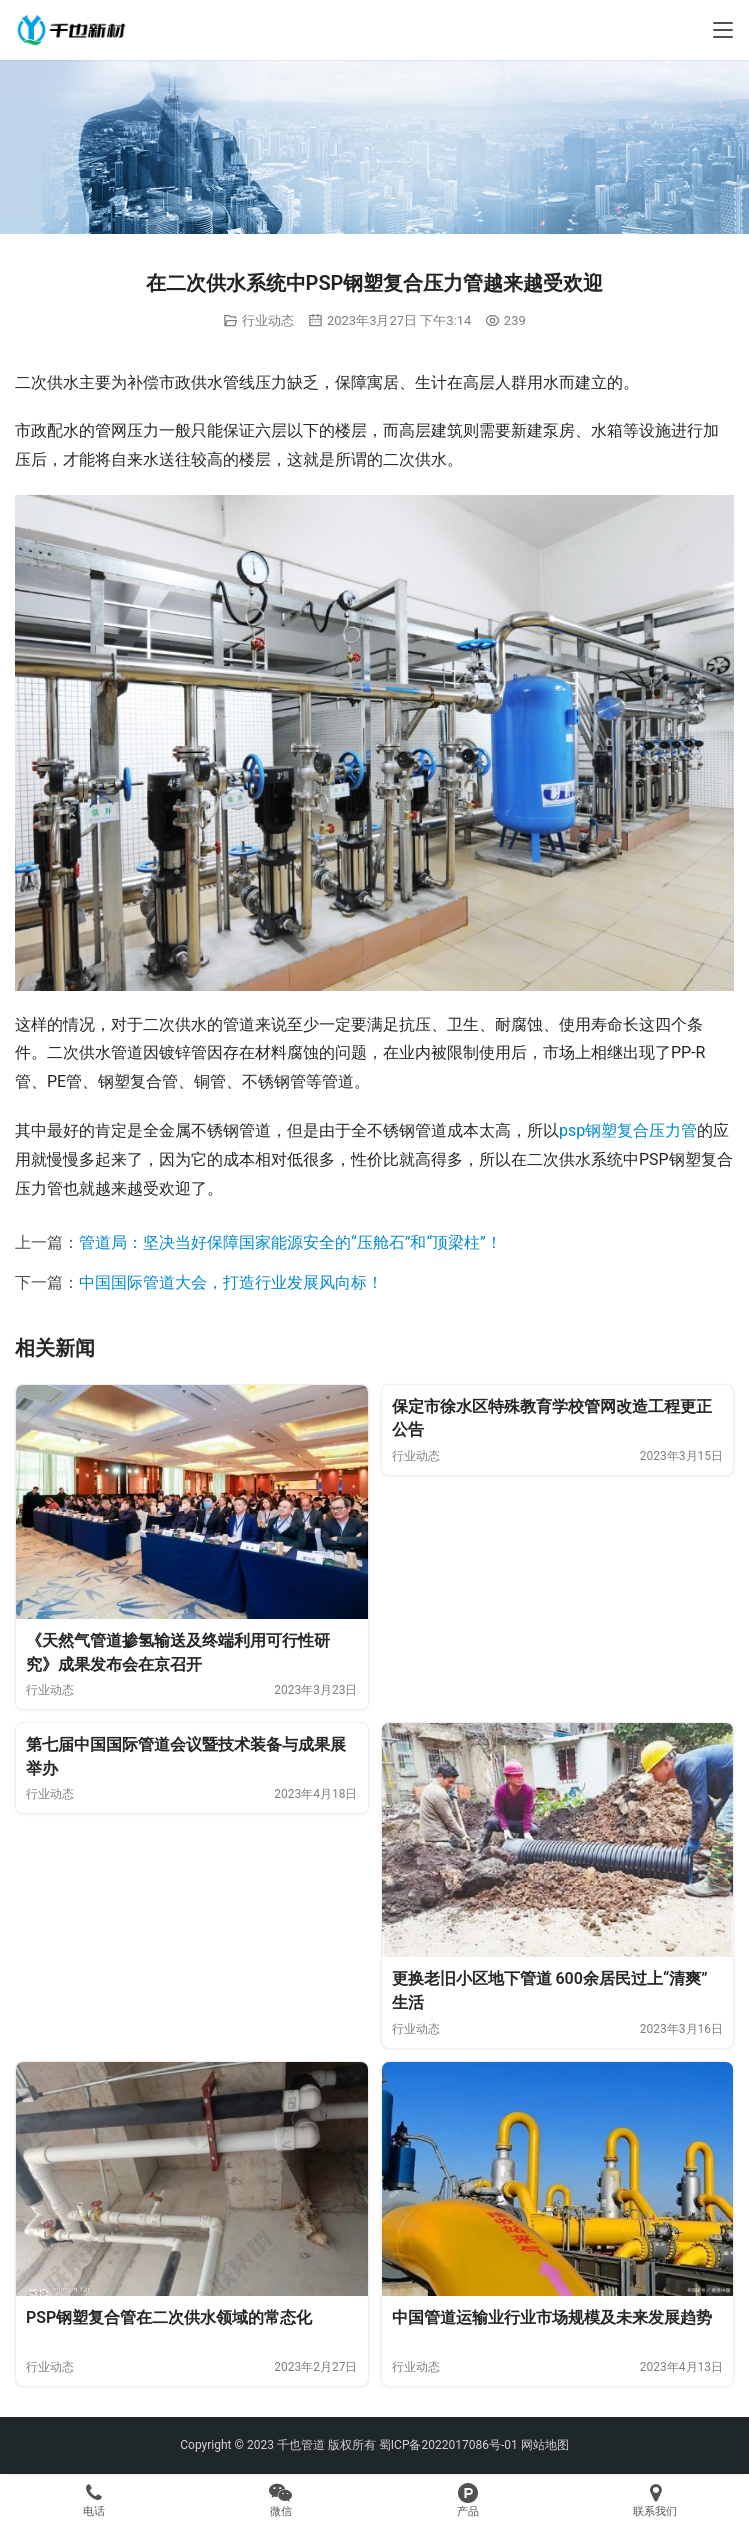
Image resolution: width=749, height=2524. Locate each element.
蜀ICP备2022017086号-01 (450, 2445)
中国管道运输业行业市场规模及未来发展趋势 (552, 2317)
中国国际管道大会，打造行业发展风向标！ (231, 1282)
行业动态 (268, 320)
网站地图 (545, 2445)
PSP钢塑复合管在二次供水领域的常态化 (169, 2317)
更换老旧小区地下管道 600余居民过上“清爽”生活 (550, 1990)
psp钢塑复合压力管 (628, 1130)
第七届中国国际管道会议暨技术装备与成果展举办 (186, 1756)
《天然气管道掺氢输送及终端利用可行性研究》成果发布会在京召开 (178, 1652)
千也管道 (301, 2445)
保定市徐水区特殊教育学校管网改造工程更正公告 (552, 1418)
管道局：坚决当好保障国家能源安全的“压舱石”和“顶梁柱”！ (290, 1242)
